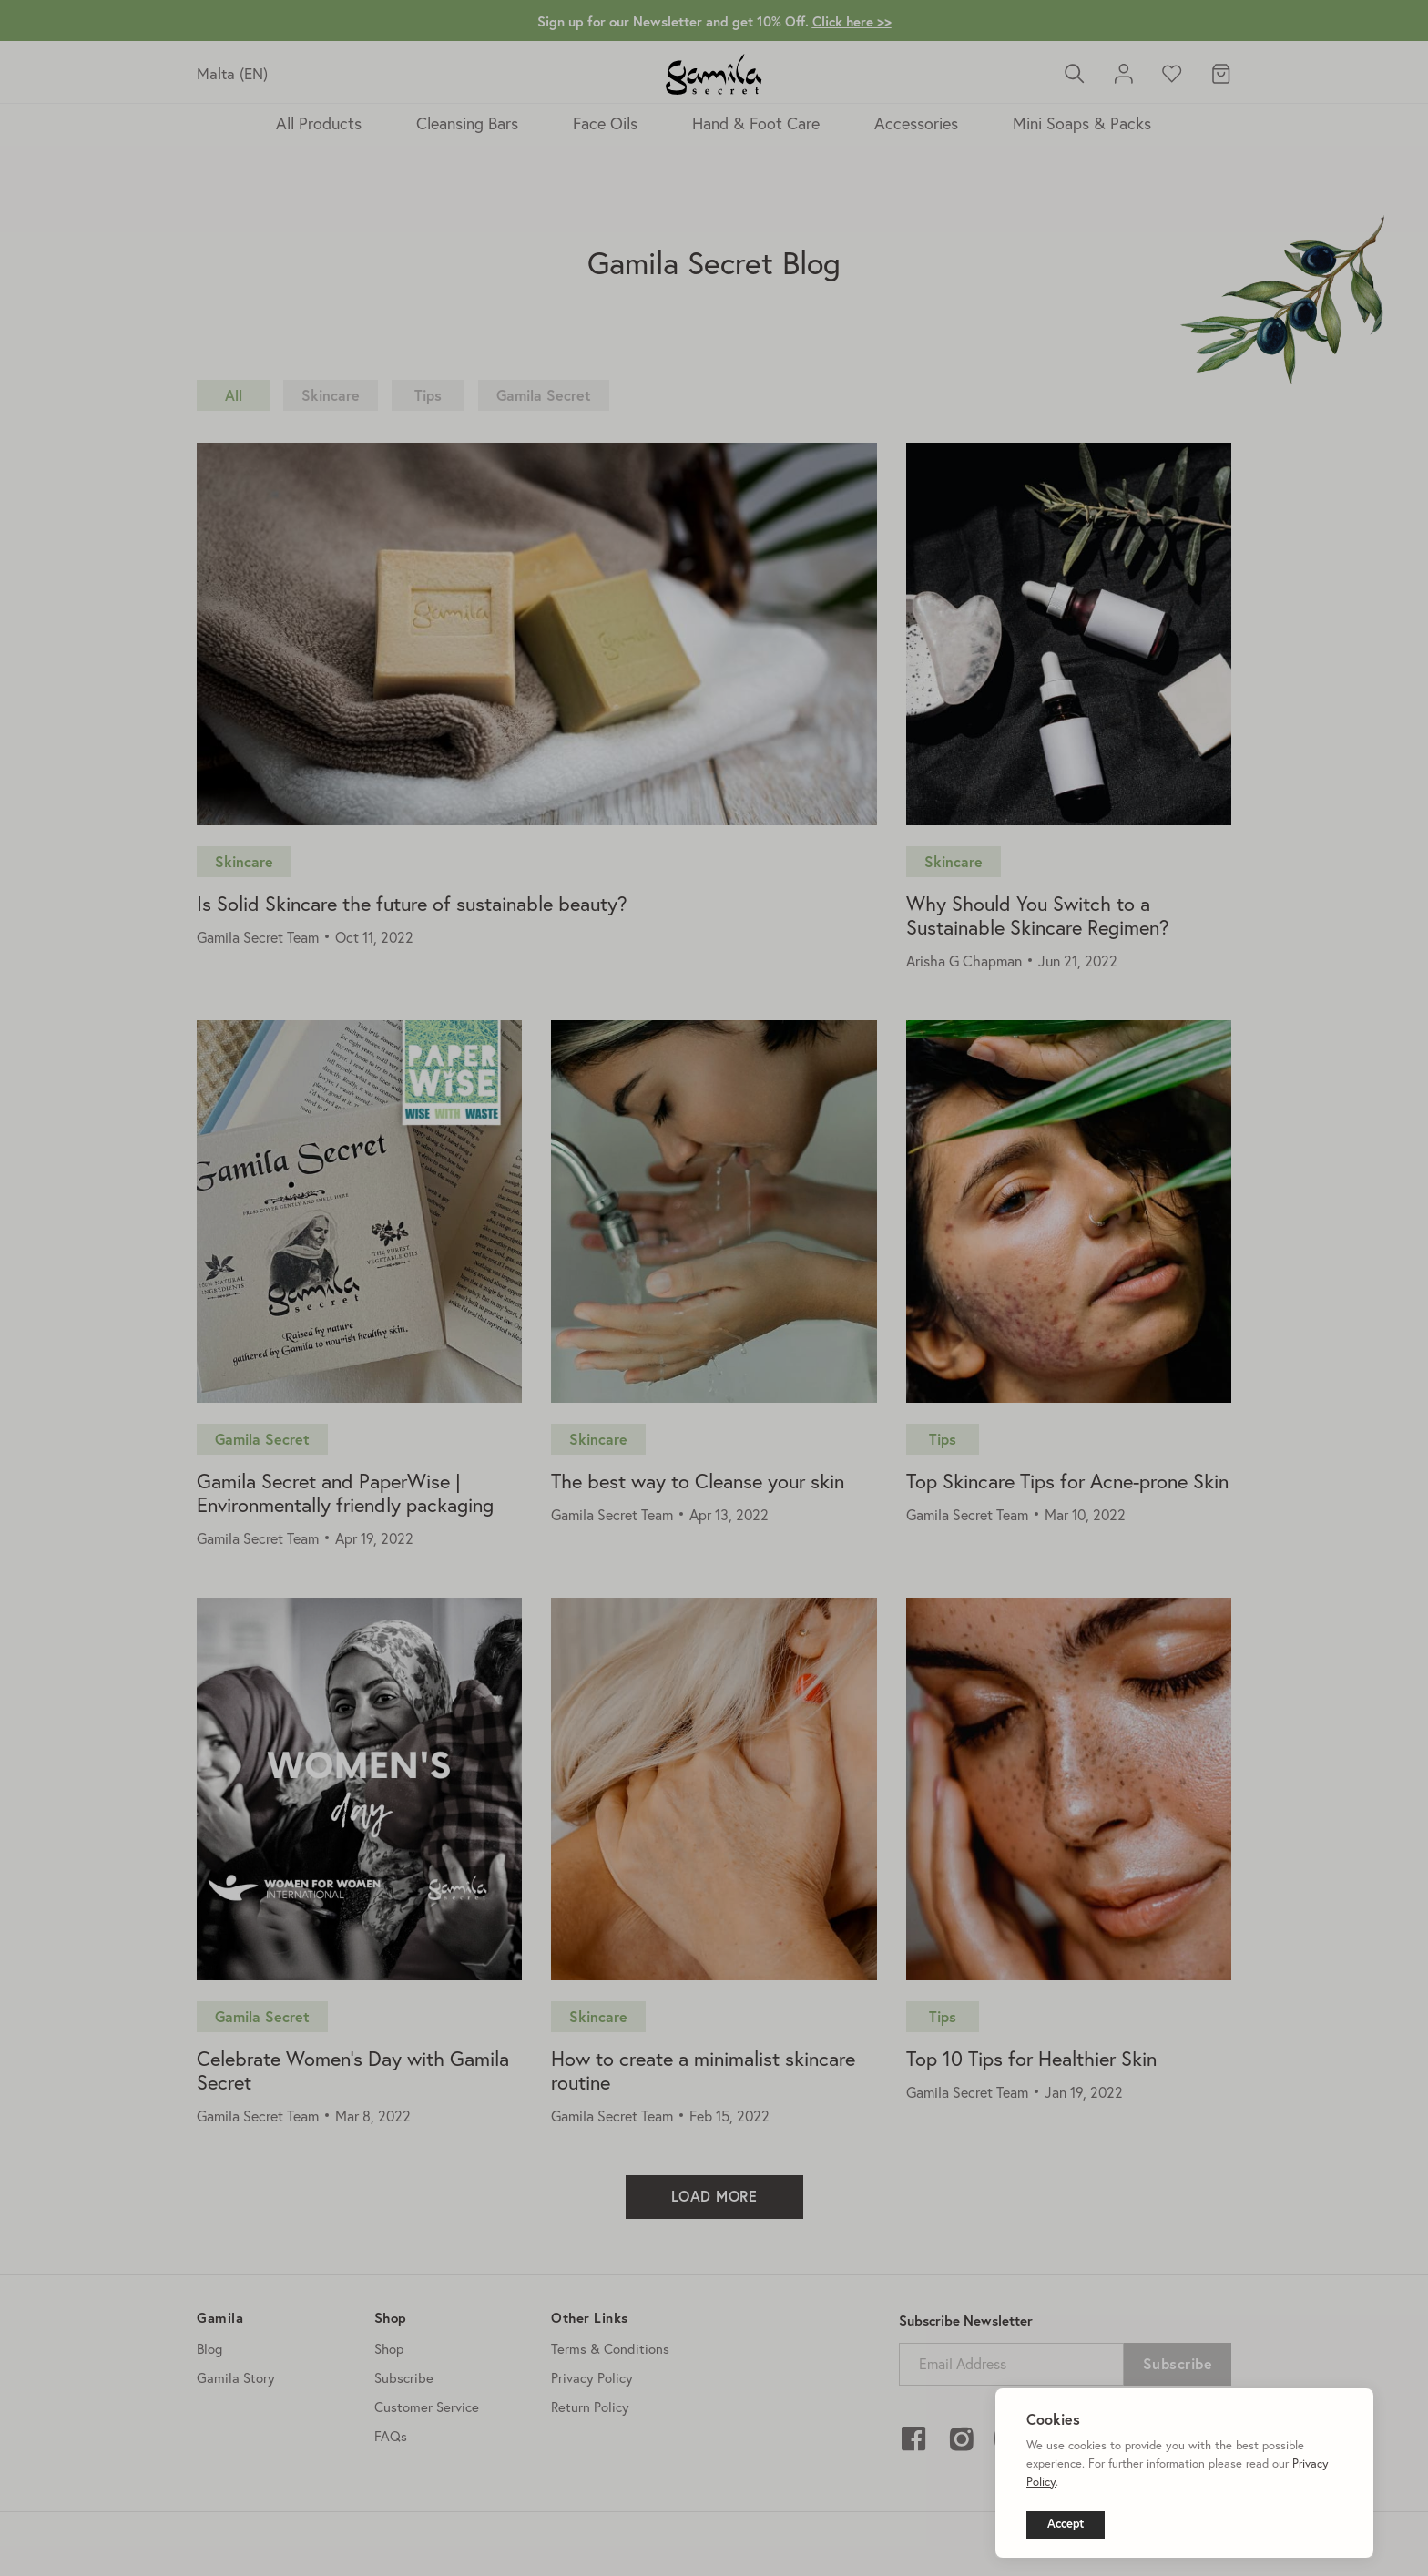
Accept (1065, 2523)
